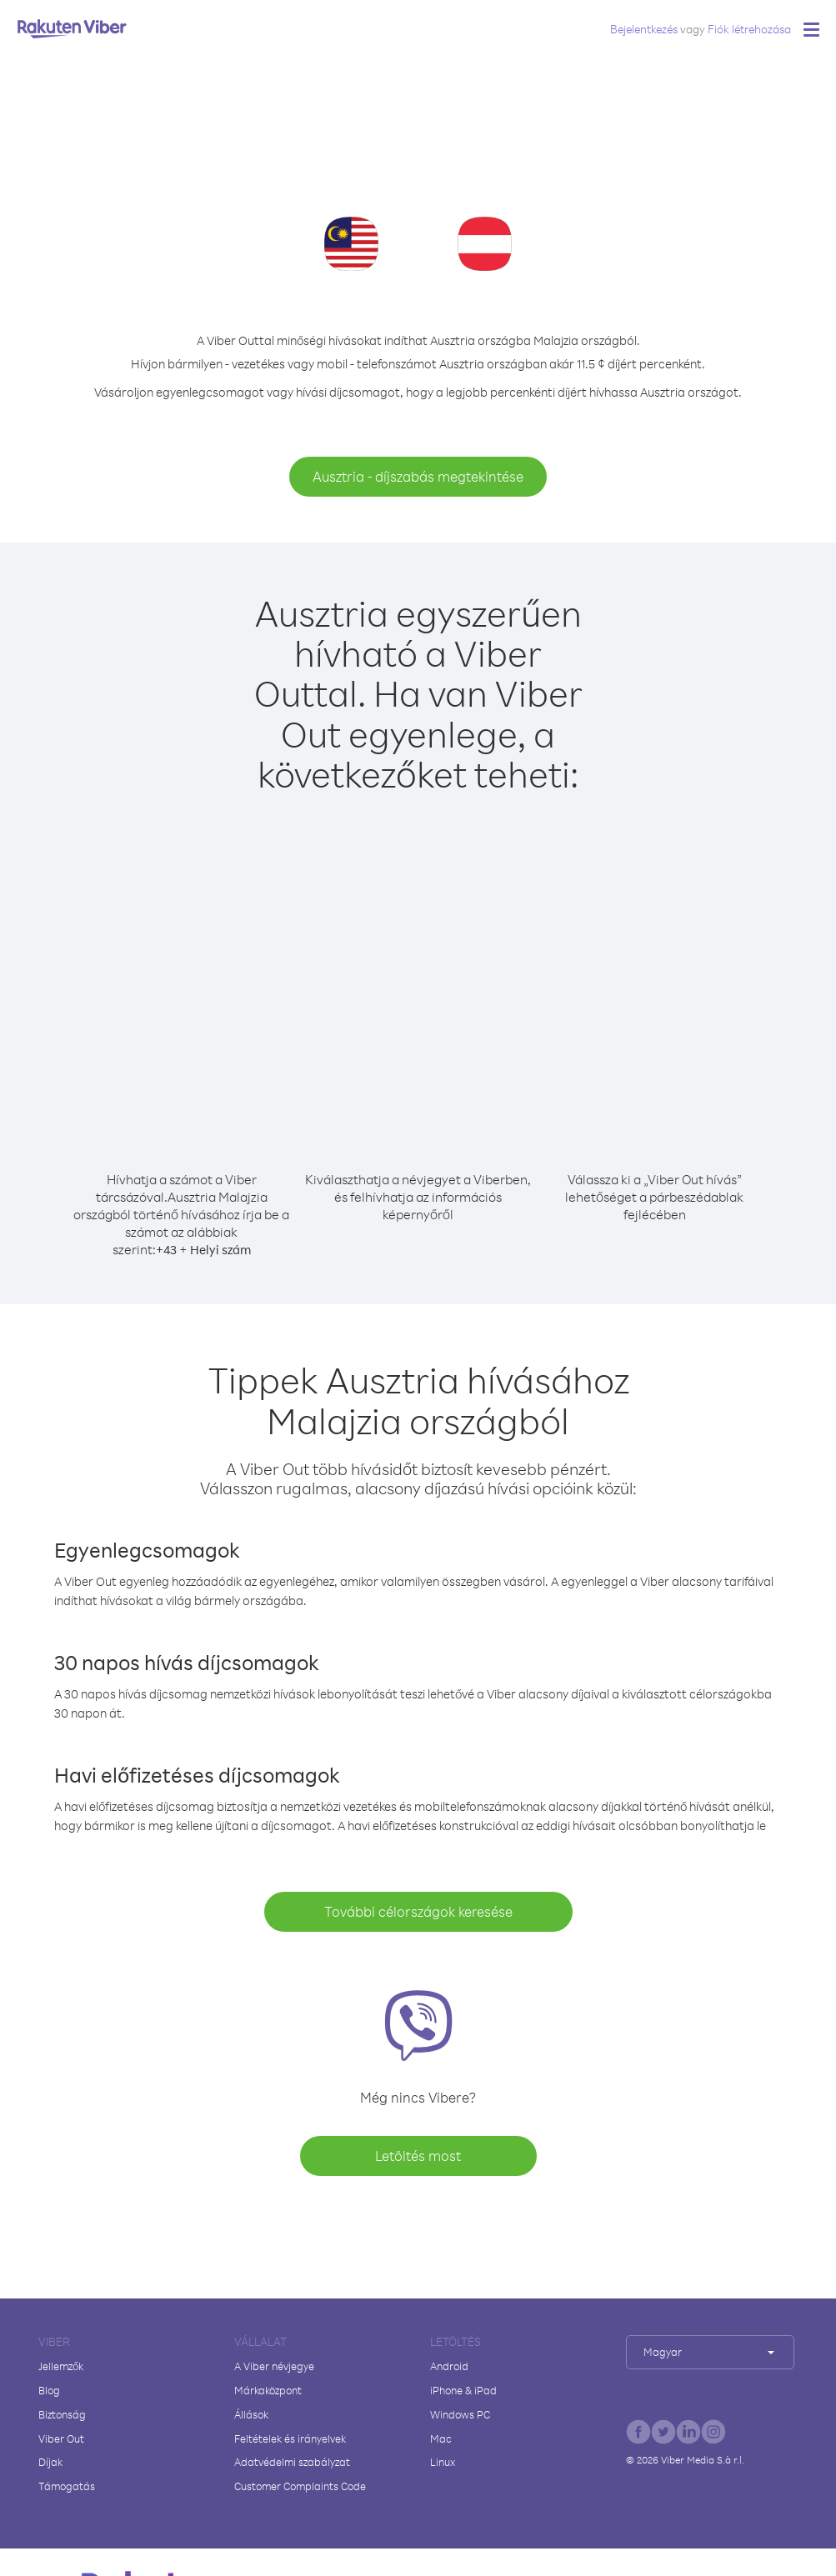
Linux (442, 2461)
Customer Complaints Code (300, 2486)
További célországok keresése (418, 1911)
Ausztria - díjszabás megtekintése (418, 476)
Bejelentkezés (644, 29)
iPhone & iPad (463, 2390)
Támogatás (66, 2486)
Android (449, 2366)
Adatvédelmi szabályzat (292, 2461)
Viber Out (61, 2438)
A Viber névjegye (274, 2366)
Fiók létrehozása (749, 29)
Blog (49, 2390)
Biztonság (62, 2414)
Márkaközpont (268, 2390)
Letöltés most (418, 2155)
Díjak (50, 2461)
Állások (251, 2414)
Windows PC (460, 2414)
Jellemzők (60, 2366)
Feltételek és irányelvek (290, 2438)
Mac (441, 2438)
